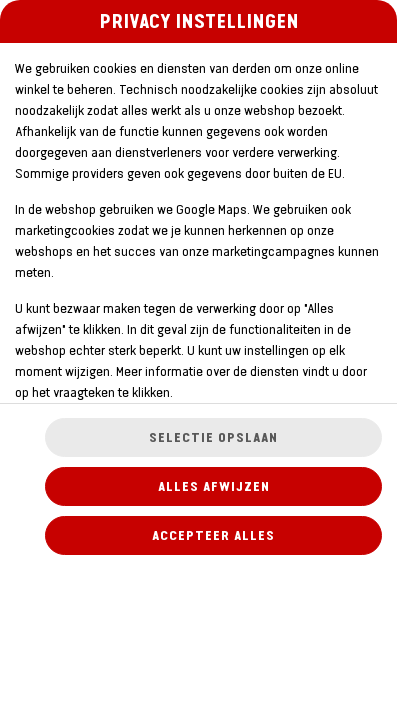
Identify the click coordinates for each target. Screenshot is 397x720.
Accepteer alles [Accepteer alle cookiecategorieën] (213, 535)
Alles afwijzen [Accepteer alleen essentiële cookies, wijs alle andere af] (214, 486)
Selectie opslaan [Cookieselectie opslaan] (213, 437)
